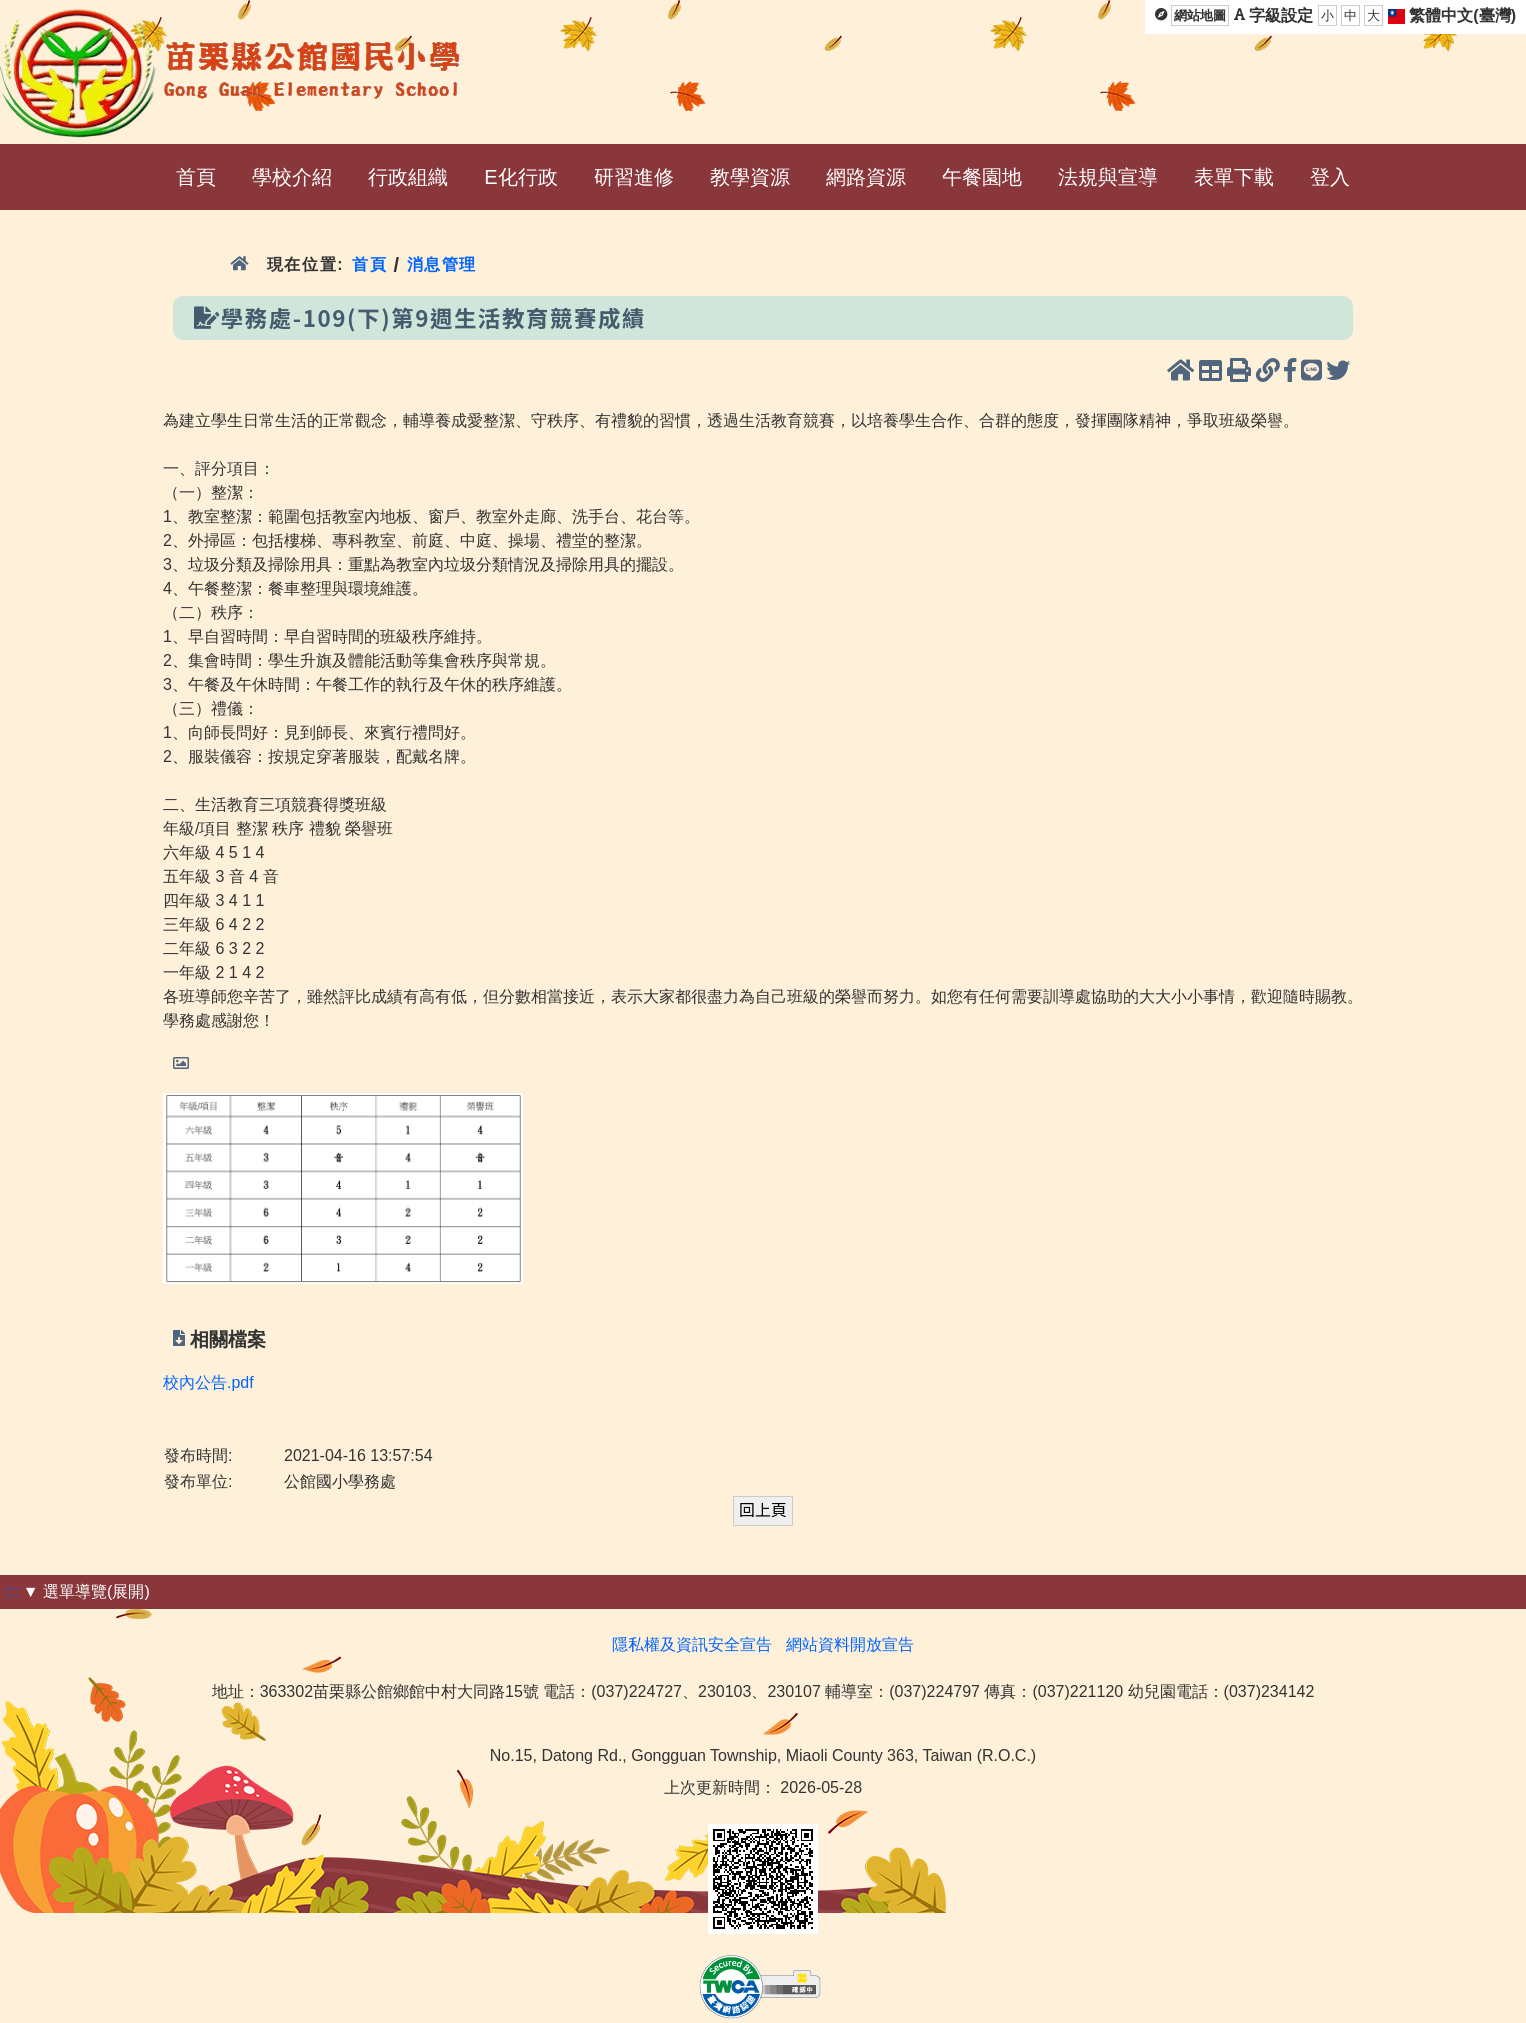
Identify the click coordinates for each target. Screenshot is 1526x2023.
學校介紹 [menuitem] (292, 177)
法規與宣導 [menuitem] (1108, 177)
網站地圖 (1200, 15)
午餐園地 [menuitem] (982, 177)
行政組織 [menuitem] (408, 177)
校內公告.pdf (208, 1382)
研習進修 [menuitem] (634, 177)
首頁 (369, 264)
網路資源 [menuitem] (866, 177)
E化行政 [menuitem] (520, 177)
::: (11, 1591)
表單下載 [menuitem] (1234, 177)
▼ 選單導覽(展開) (86, 1591)
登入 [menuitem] (1330, 177)
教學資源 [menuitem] (750, 177)
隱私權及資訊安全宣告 (692, 1644)
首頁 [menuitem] (196, 177)
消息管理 (442, 264)
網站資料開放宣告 (850, 1644)
